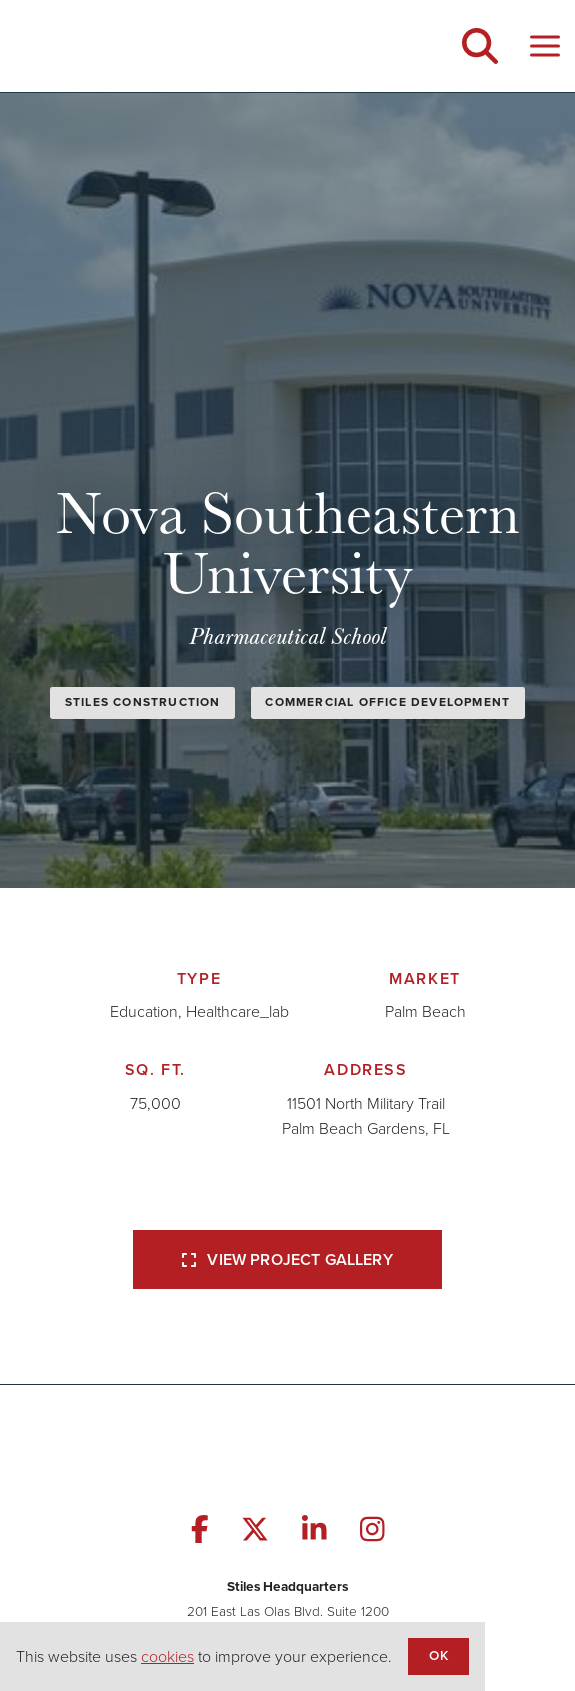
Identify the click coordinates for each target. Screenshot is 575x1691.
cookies (167, 1656)
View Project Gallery (287, 1259)
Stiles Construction (143, 702)
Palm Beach (425, 1011)
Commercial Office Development (387, 702)
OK (438, 1655)
